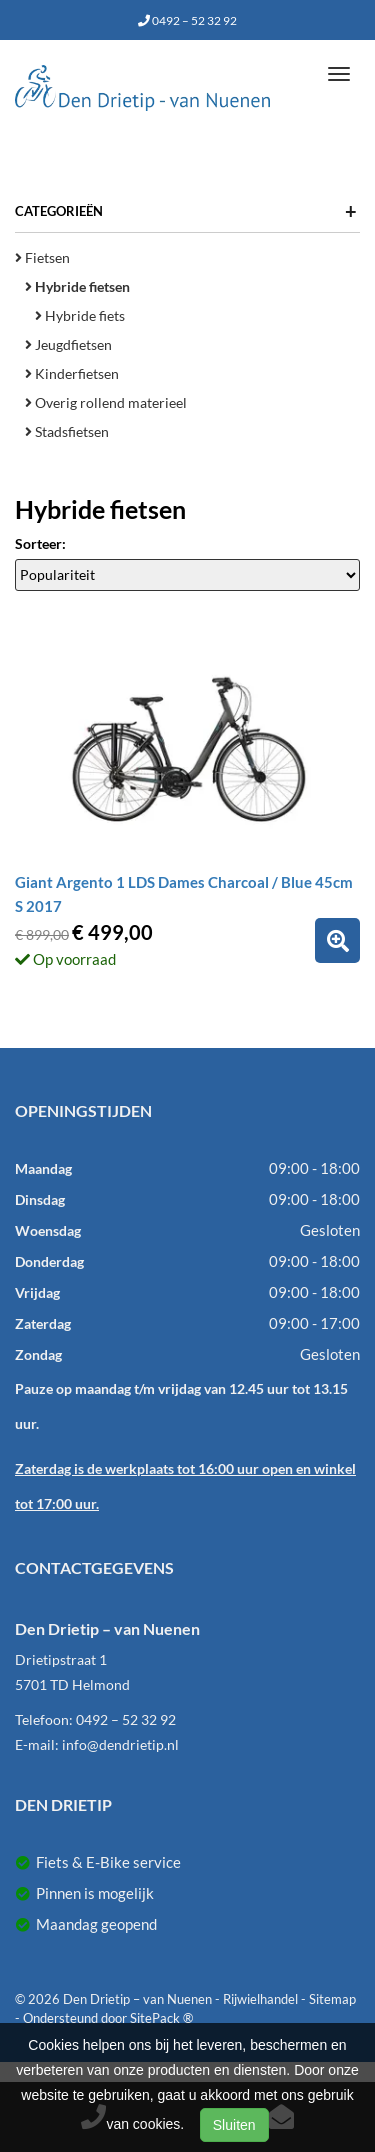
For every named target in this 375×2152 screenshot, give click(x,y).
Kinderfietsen (72, 373)
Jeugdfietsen (68, 344)
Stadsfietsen (67, 431)
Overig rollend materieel (106, 402)
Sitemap (332, 1999)
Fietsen (42, 257)
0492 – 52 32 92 (187, 20)
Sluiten (234, 2125)
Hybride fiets (80, 315)
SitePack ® (161, 2018)
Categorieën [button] (186, 211)
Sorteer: (40, 543)
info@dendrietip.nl (120, 1744)
